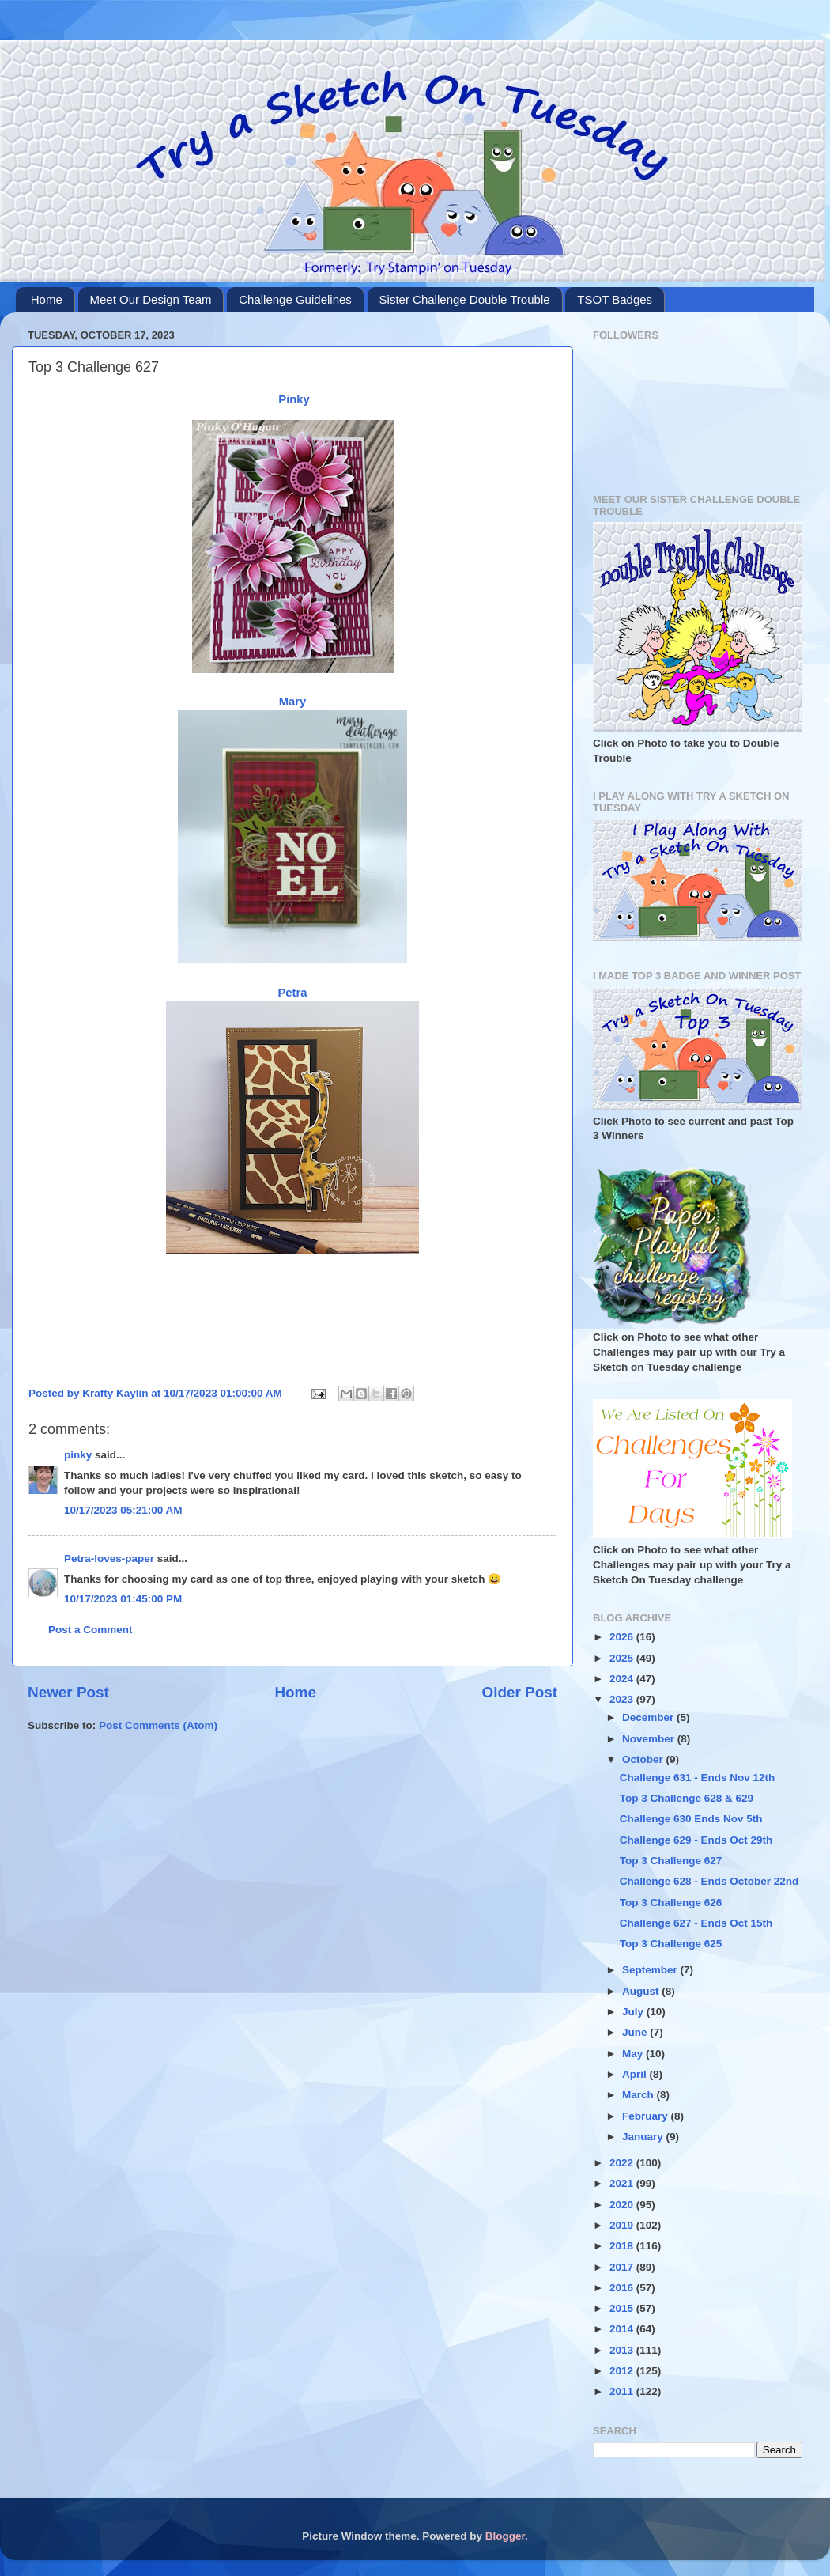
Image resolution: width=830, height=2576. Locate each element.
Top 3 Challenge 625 (671, 1944)
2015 (622, 2308)
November (649, 1739)
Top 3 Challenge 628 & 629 (686, 1798)
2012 (622, 2371)
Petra (292, 992)
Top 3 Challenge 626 (671, 1902)
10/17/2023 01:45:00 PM (123, 1599)
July (634, 2012)
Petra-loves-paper (109, 1558)
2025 (622, 1658)
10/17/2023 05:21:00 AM (123, 1510)
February (646, 2116)
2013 (622, 2350)
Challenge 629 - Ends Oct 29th (696, 1840)
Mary (293, 701)
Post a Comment (90, 1630)
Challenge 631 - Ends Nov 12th (697, 1778)
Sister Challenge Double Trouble (464, 299)
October (644, 1759)
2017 (622, 2267)
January (644, 2137)
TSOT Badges (614, 299)
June (636, 2032)
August (642, 1991)
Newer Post (68, 1692)
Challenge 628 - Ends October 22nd (709, 1881)
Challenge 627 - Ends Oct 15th (696, 1923)
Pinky (294, 399)
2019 (622, 2225)
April (636, 2074)
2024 (622, 1679)
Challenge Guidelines (295, 299)
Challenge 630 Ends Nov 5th (691, 1819)
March (639, 2095)
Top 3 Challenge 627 (671, 1861)
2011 (622, 2391)
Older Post (519, 1692)
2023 (622, 1699)
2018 (622, 2246)
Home (46, 299)
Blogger (505, 2536)
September (651, 1970)
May (634, 2054)
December (649, 1717)
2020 (622, 2205)
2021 (622, 2183)
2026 (622, 1637)
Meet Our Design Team (151, 299)
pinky (78, 1455)
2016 (622, 2288)
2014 (622, 2329)
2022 (622, 2163)
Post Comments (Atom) (158, 1725)
